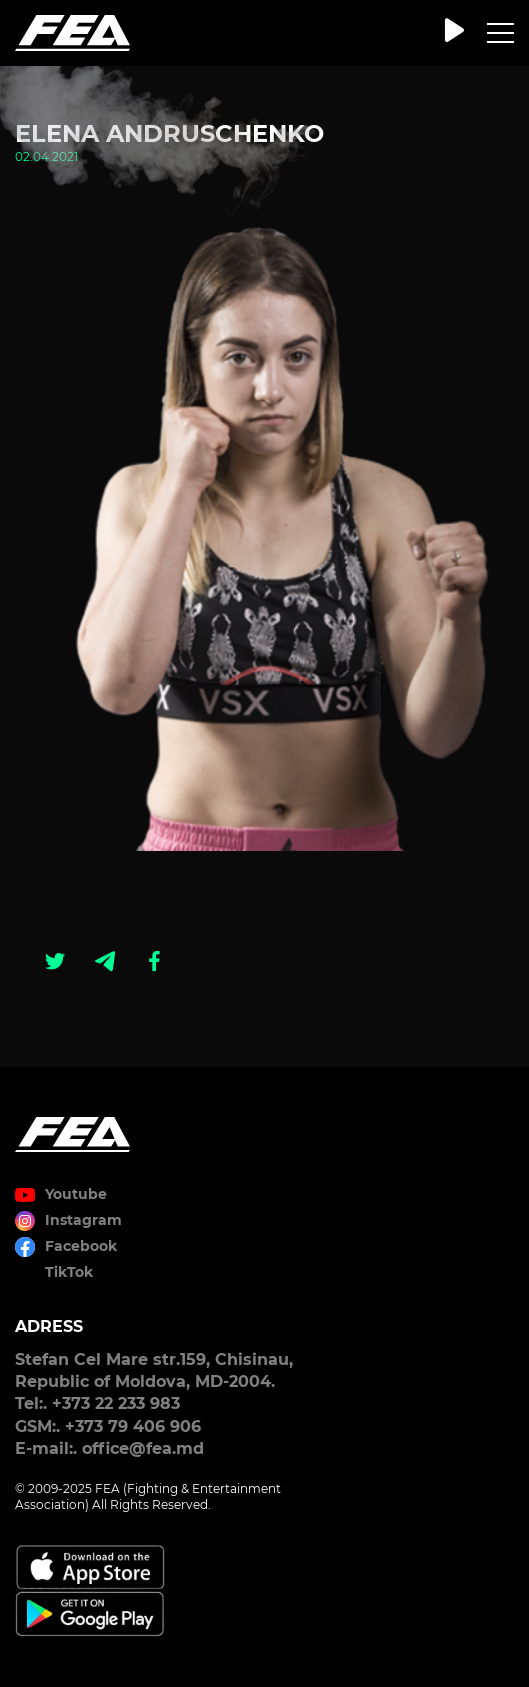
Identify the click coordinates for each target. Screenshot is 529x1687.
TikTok (69, 1272)
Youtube (76, 1194)
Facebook (81, 1246)
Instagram (83, 1220)
